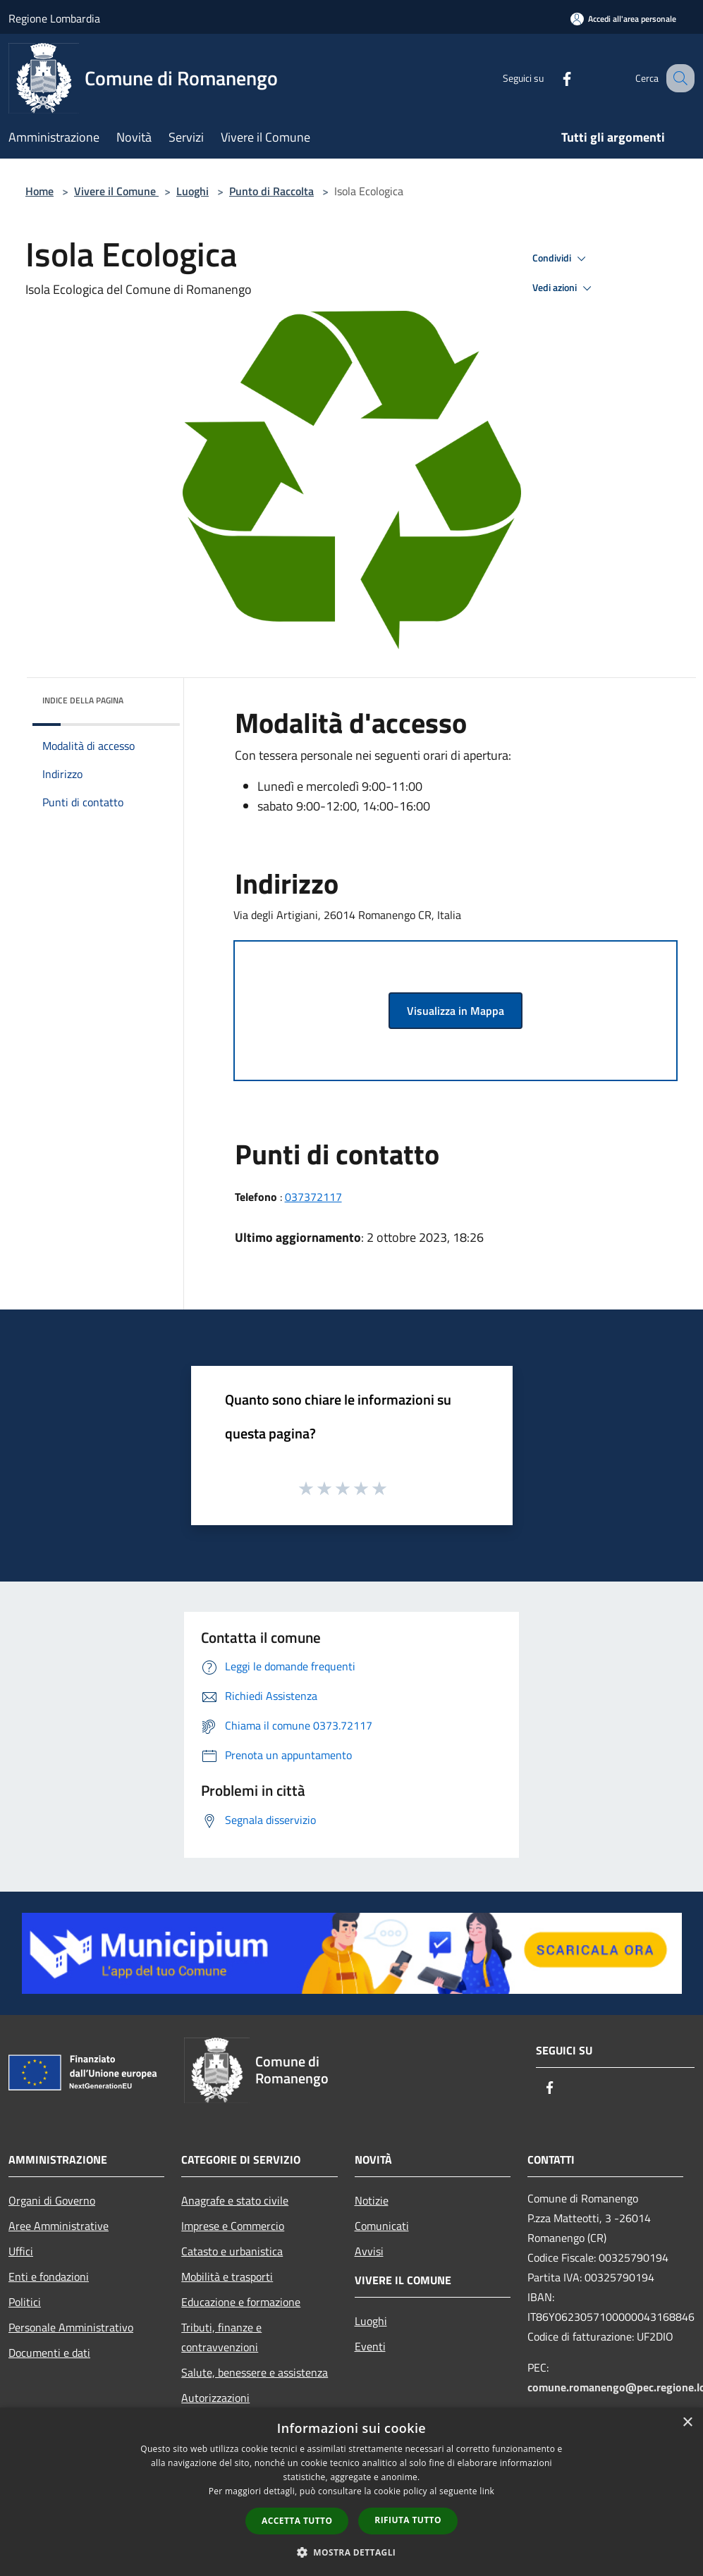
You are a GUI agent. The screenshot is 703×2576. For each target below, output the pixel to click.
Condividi (561, 258)
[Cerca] (678, 78)
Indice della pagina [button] (82, 700)
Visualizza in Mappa (455, 1010)
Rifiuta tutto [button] (407, 2520)
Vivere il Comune (116, 191)
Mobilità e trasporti (227, 2276)
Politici (24, 2301)
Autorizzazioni (215, 2397)
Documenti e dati (49, 2352)
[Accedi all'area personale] (623, 18)
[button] (351, 2552)
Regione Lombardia (54, 18)
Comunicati (382, 2225)
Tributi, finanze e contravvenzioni (221, 2337)
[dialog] (351, 2492)
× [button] (687, 2422)
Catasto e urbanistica (232, 2251)
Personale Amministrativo (70, 2327)
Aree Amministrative (58, 2225)
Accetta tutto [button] (297, 2521)
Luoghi (192, 191)
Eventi (370, 2346)
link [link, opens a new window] (486, 2491)
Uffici (20, 2251)
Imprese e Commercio (232, 2225)
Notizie (372, 2200)
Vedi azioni (564, 288)
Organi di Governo (51, 2200)
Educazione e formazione (240, 2301)
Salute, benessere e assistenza (254, 2372)
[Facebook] (552, 77)
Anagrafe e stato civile (234, 2200)
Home (39, 191)
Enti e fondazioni (48, 2276)
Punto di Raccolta (271, 191)
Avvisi (369, 2251)
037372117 (313, 1196)
